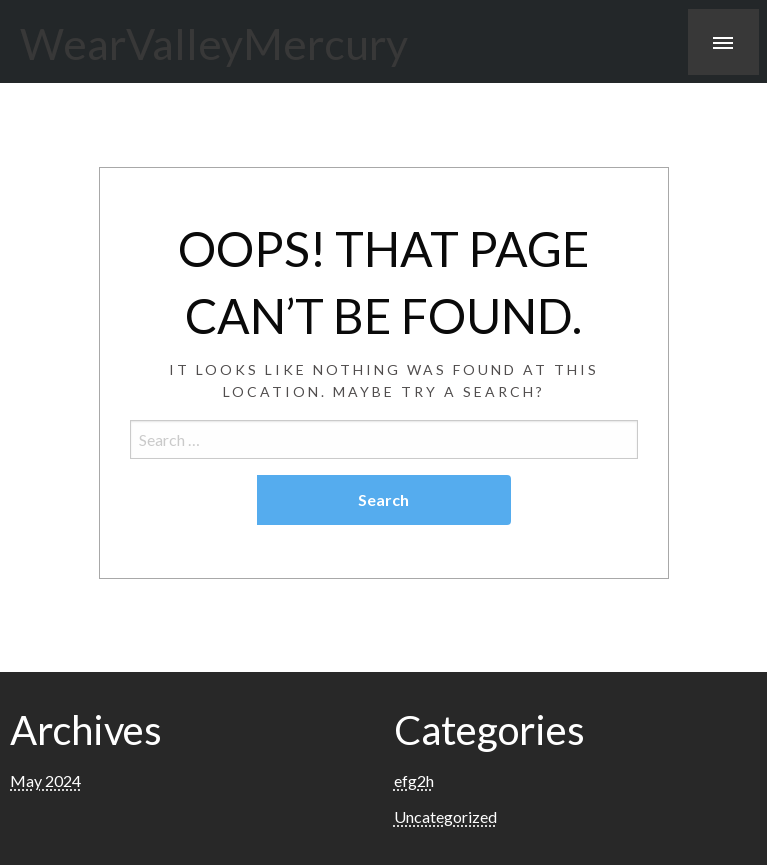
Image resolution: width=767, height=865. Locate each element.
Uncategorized (445, 816)
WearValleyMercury (214, 43)
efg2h (414, 780)
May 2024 (45, 780)
